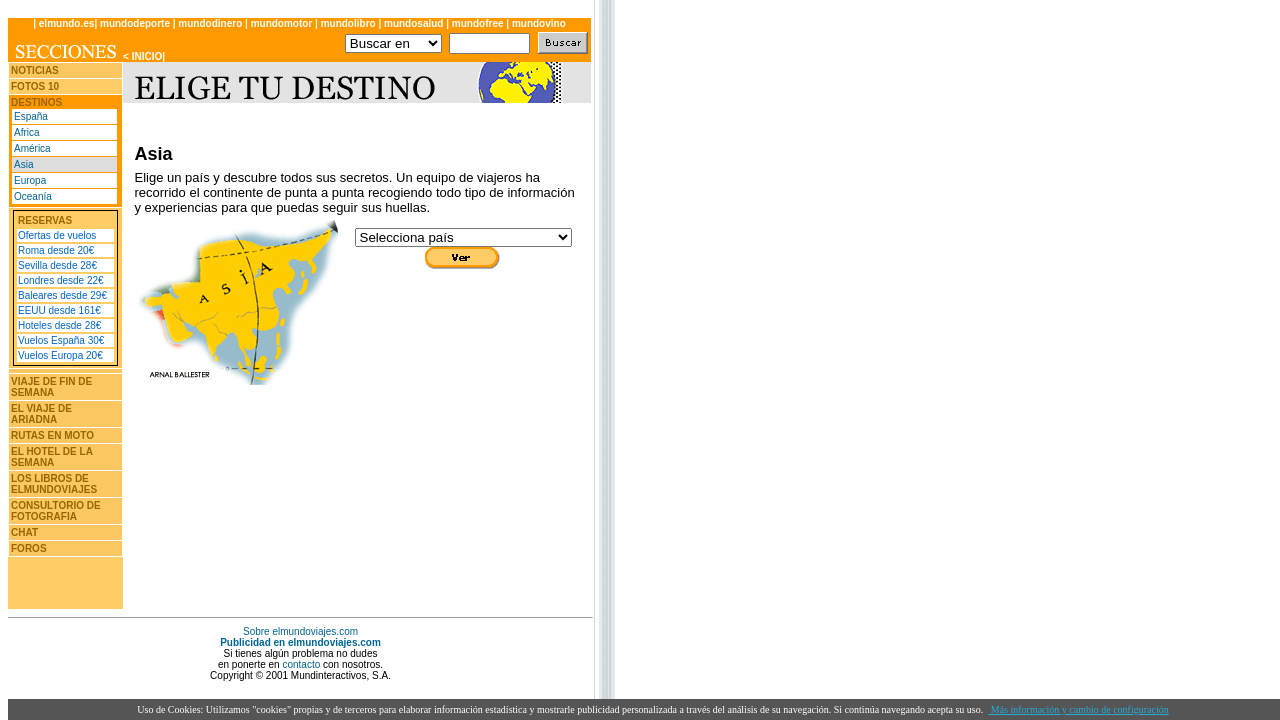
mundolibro (348, 23)
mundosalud (415, 23)
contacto (301, 664)
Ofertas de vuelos (57, 235)
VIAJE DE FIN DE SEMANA (51, 387)
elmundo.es (67, 23)
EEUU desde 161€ (59, 310)
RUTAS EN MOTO (52, 435)
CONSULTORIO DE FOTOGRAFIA (56, 511)
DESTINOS (36, 102)
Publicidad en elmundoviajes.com (300, 642)
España (31, 116)
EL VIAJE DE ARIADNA (41, 414)
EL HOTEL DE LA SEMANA (52, 457)
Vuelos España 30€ (61, 340)
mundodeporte (135, 23)
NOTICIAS (35, 70)
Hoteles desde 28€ (59, 325)
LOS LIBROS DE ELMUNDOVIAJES (54, 484)
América (32, 148)
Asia (23, 164)
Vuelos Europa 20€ (60, 355)
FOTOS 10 (35, 86)
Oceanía (33, 196)
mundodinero (210, 23)
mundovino (539, 23)
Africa (27, 132)
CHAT (24, 532)
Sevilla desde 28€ (57, 265)
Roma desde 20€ (56, 250)
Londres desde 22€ (61, 280)
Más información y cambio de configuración (1078, 709)
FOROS (29, 548)
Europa (30, 180)
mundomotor (282, 23)
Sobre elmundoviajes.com (300, 631)
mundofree (479, 23)
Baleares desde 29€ (62, 295)
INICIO (147, 56)
